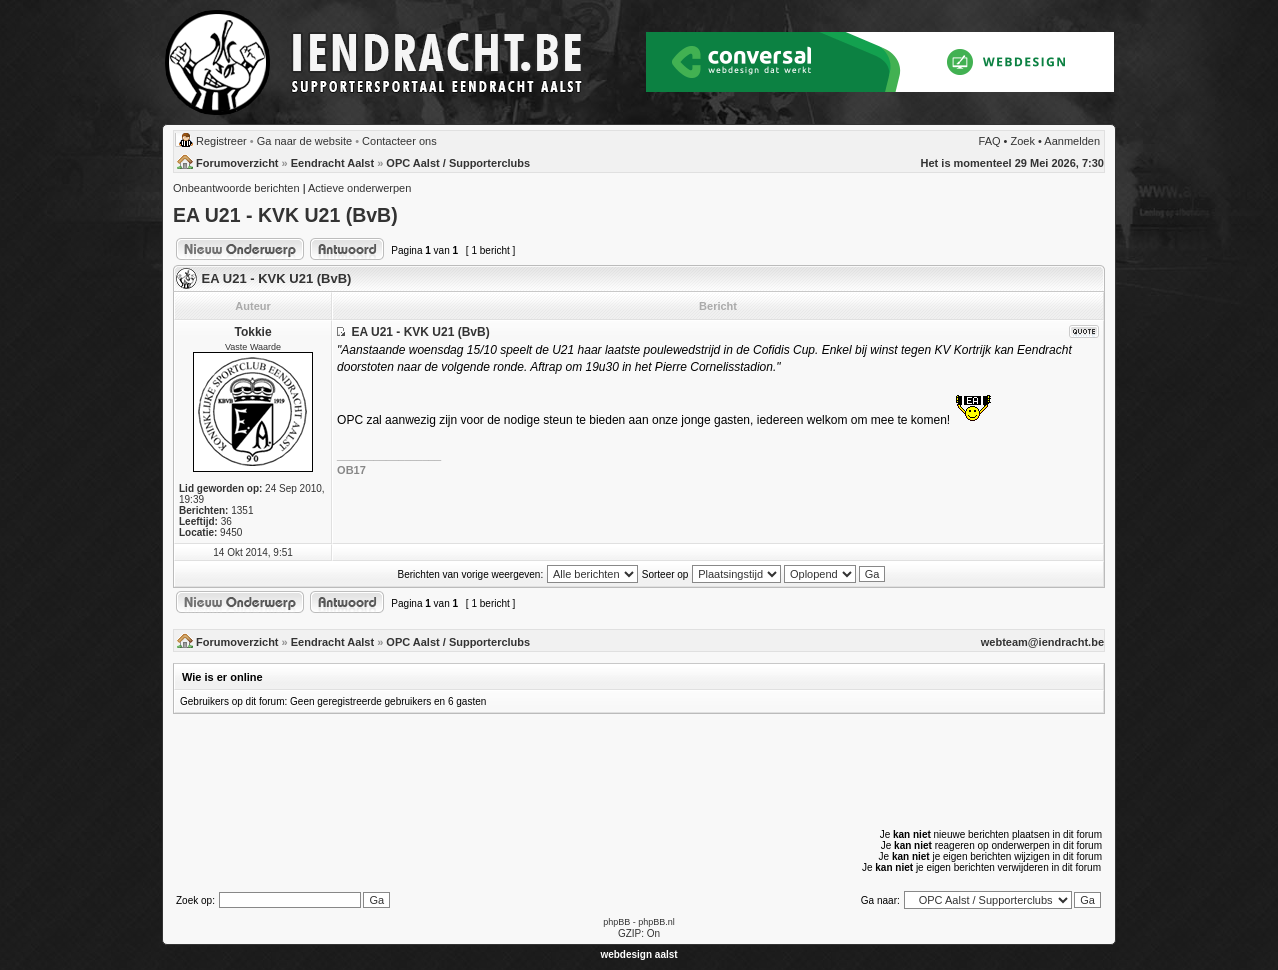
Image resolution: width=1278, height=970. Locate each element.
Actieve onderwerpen (359, 188)
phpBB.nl (656, 922)
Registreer (221, 141)
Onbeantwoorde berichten (236, 188)
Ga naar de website (304, 141)
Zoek (1023, 141)
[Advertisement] (639, 770)
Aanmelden (1072, 141)
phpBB (616, 922)
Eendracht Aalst (332, 163)
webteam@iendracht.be (1042, 642)
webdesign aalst (638, 954)
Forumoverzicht (237, 163)
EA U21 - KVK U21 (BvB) (285, 215)
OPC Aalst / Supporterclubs (458, 163)
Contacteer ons (399, 141)
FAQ (990, 141)
